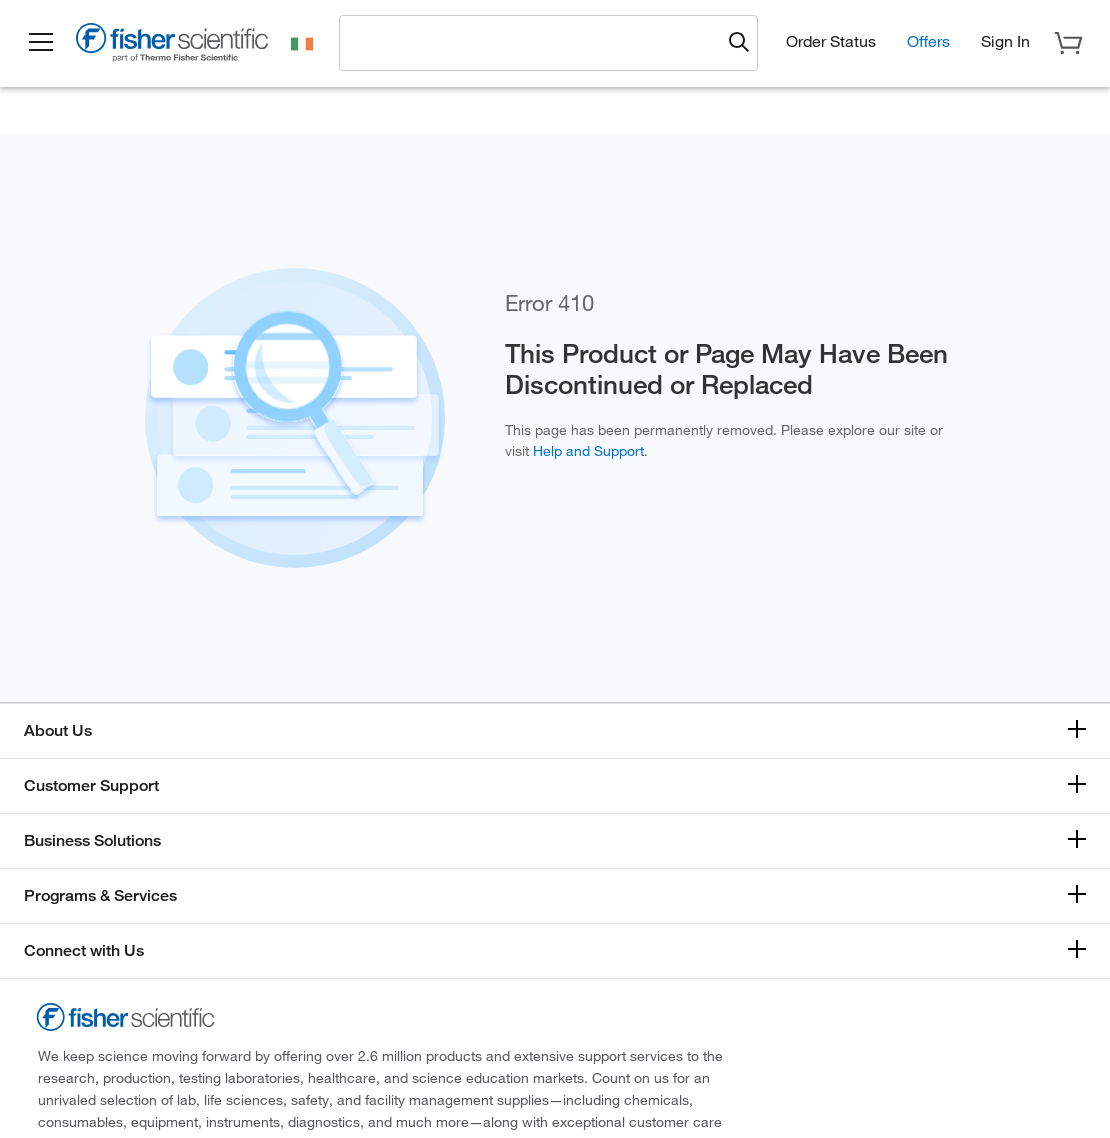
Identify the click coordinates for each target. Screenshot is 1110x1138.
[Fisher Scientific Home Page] (175, 46)
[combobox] (536, 42)
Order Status (831, 41)
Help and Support (588, 451)
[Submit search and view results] (739, 43)
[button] (42, 43)
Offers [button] (928, 41)
